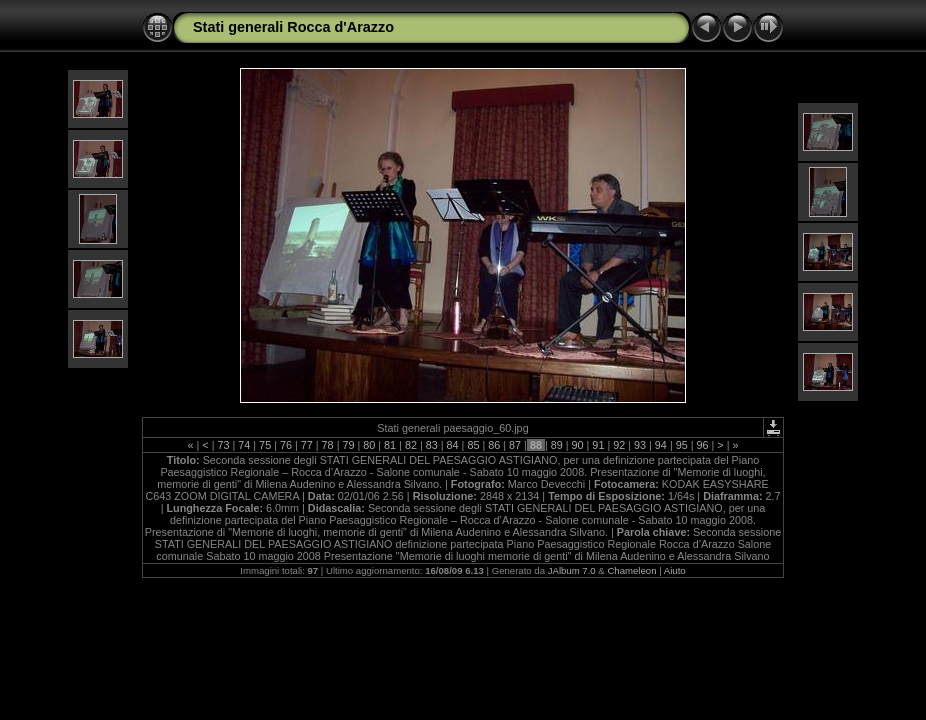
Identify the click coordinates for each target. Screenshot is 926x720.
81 (390, 445)
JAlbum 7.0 (572, 570)
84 (453, 445)
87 (515, 445)
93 (640, 445)
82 (411, 445)
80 (369, 445)
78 (328, 445)
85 (473, 445)
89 (557, 445)
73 (223, 445)
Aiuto (675, 570)
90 (578, 445)
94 (661, 445)
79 (348, 445)
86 (494, 445)
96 (703, 445)
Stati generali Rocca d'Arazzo (293, 27)
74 (244, 445)
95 (682, 445)
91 (598, 445)
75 (265, 445)
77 (307, 445)
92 (619, 445)
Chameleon (631, 570)
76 (286, 445)
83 (432, 445)
